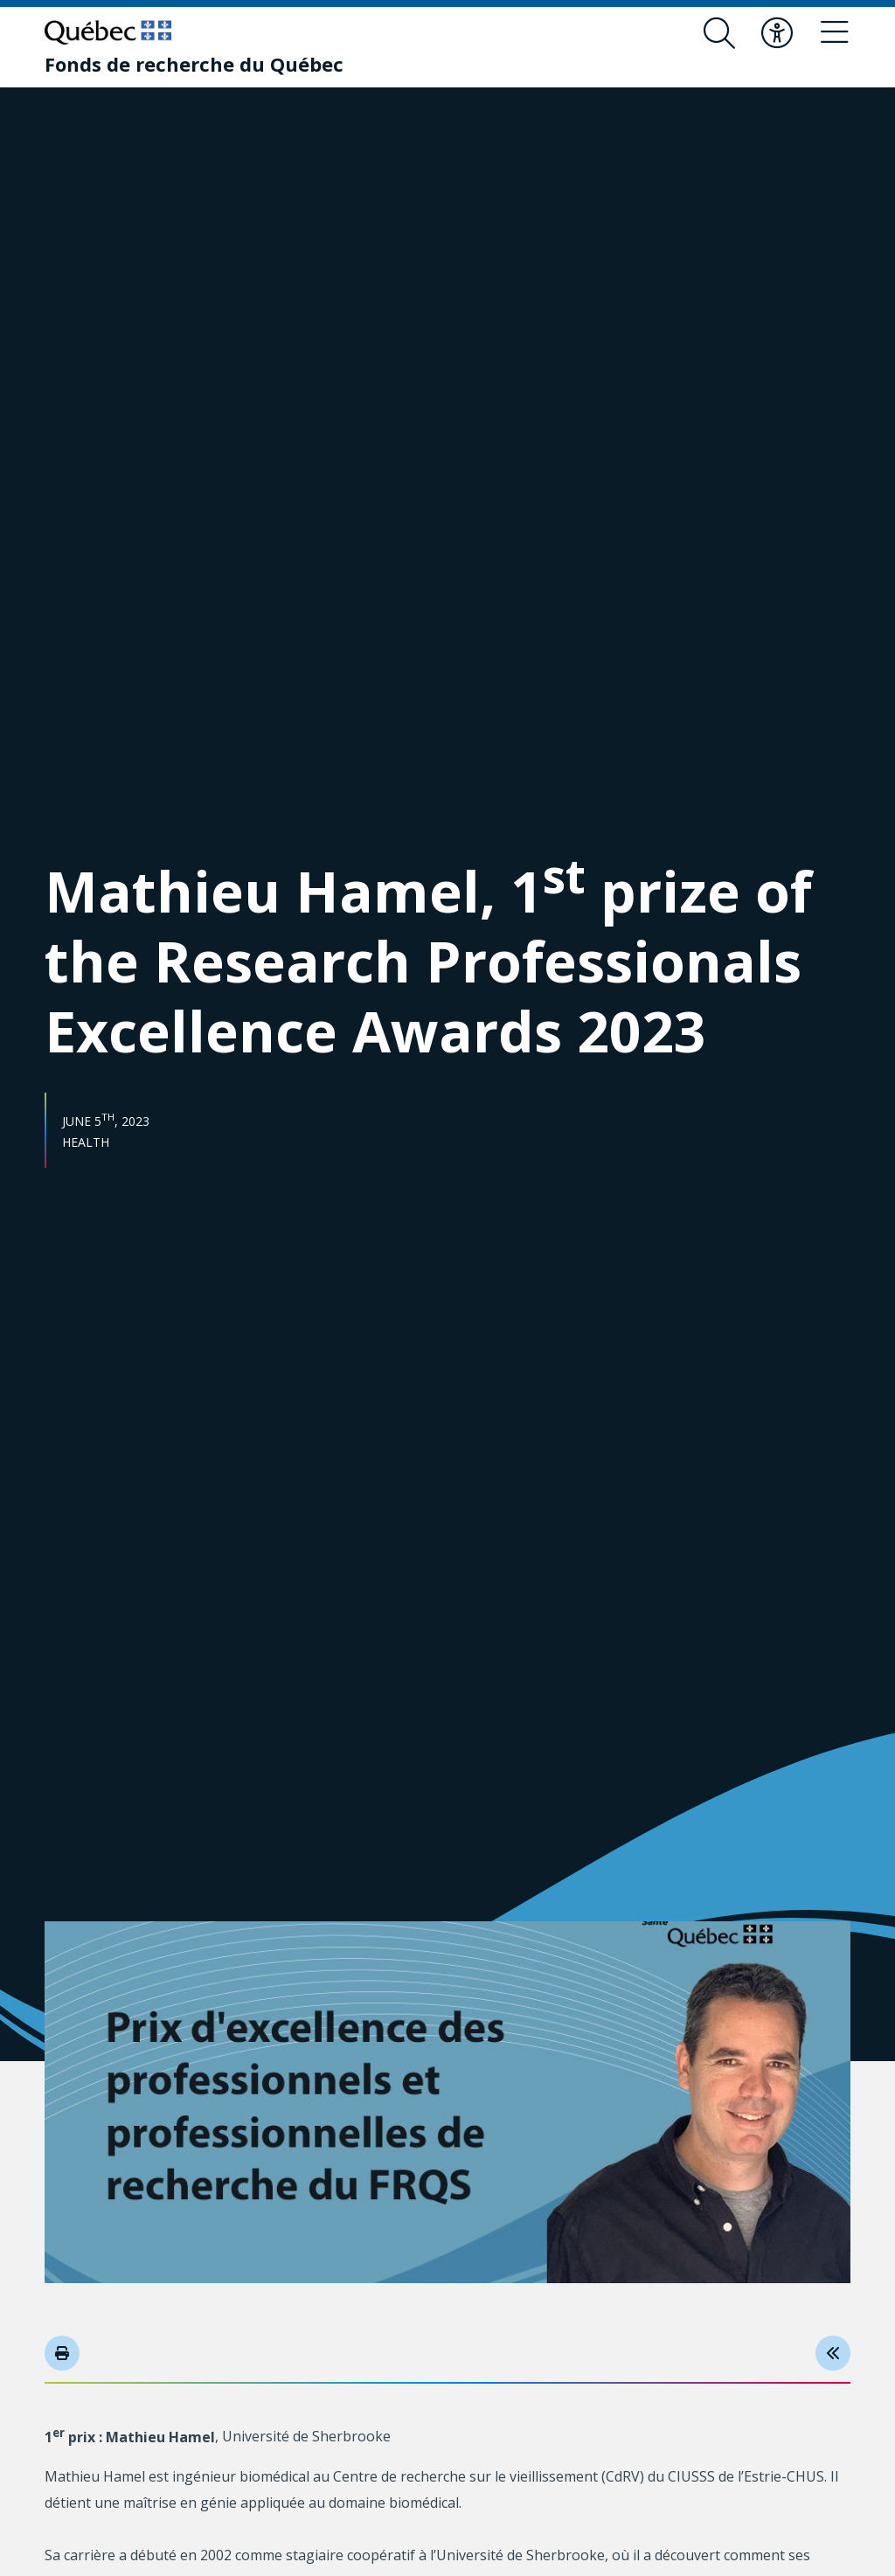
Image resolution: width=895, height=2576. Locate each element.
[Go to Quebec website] (108, 32)
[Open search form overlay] (719, 33)
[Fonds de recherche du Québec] (194, 63)
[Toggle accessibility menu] (777, 33)
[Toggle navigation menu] (834, 33)
